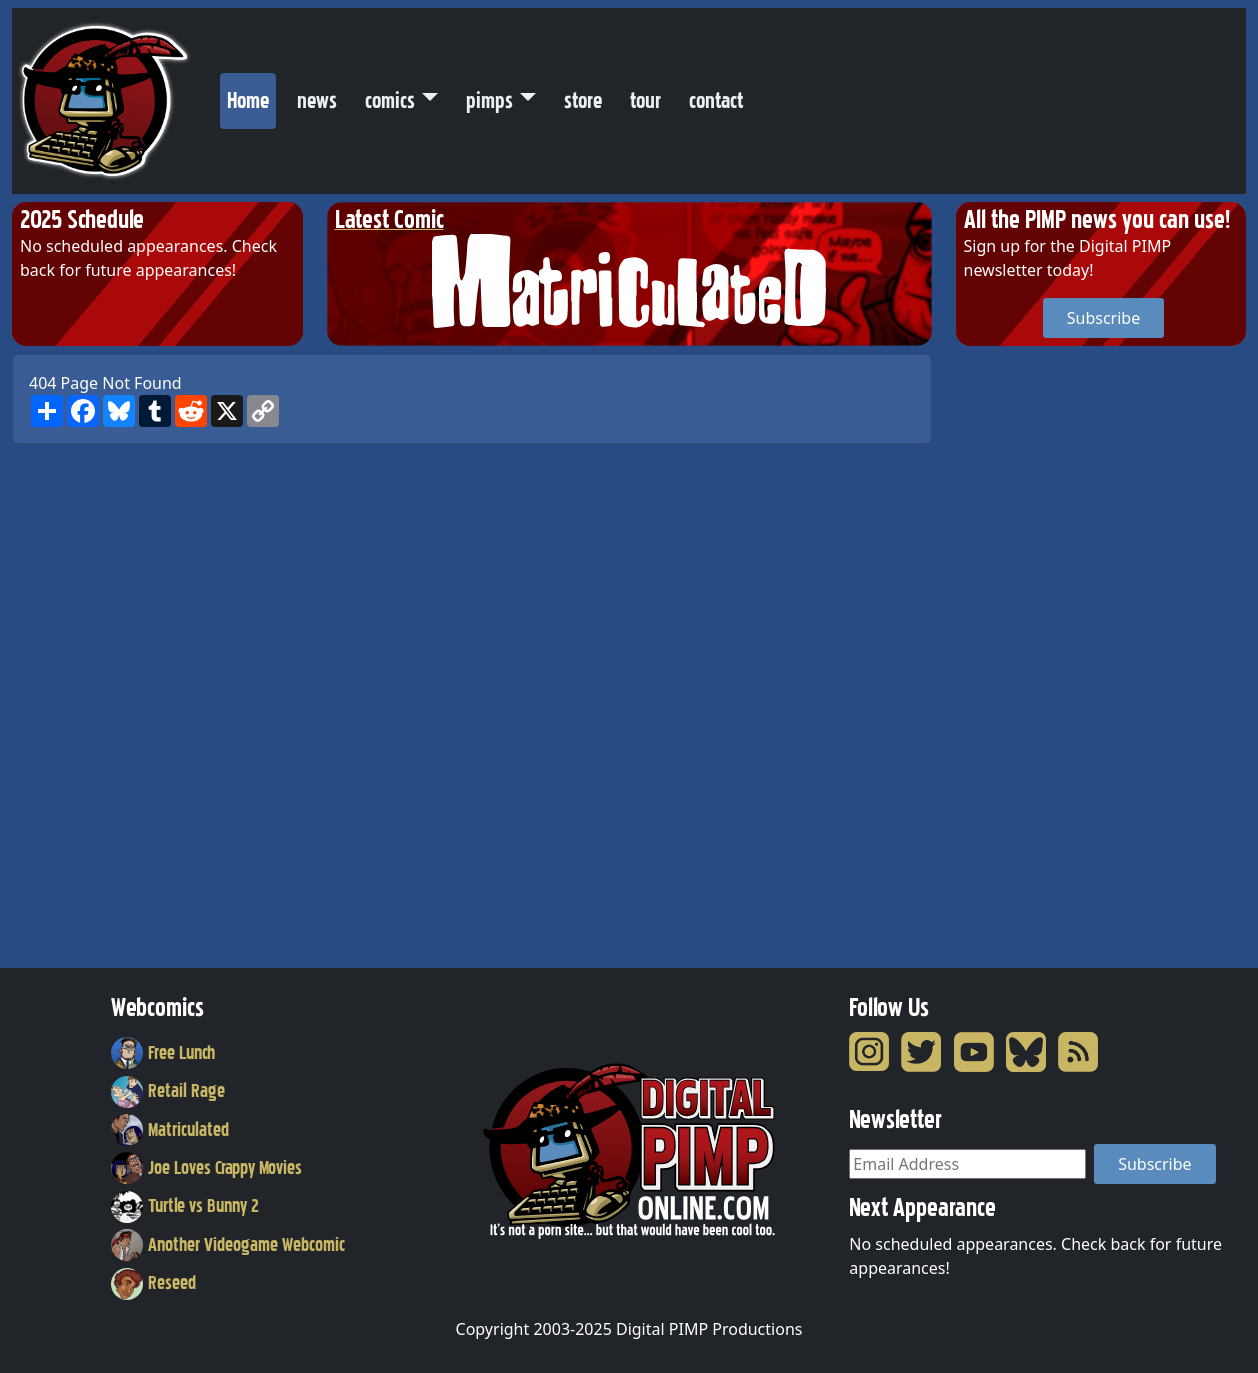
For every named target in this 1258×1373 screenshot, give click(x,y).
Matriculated (170, 1130)
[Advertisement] (1036, 654)
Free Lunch (163, 1053)
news (317, 100)
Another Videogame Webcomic (228, 1245)
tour (645, 100)
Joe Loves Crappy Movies (206, 1168)
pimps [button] (489, 100)
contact (716, 100)
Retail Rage (168, 1091)
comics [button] (390, 100)
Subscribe (1103, 318)
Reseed (153, 1283)
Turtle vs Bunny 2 (185, 1206)
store (583, 100)
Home (251, 96)
